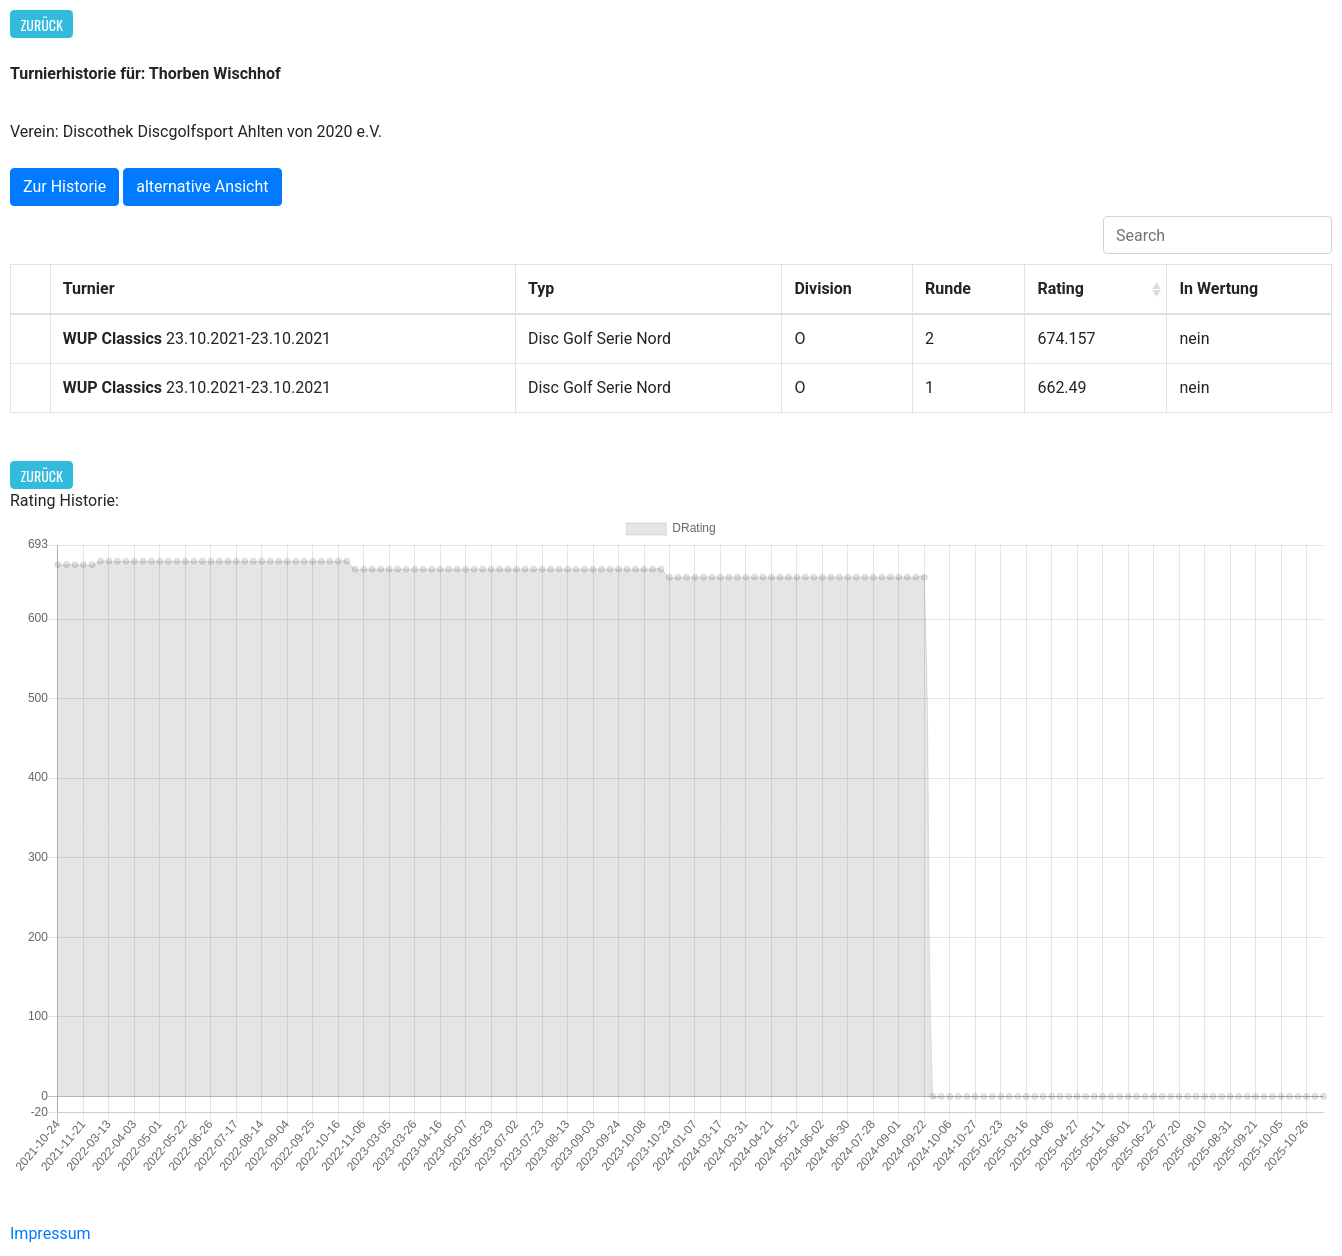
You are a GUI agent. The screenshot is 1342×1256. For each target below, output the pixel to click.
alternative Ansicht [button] (202, 186)
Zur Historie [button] (64, 186)
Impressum (50, 1233)
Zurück (42, 24)
